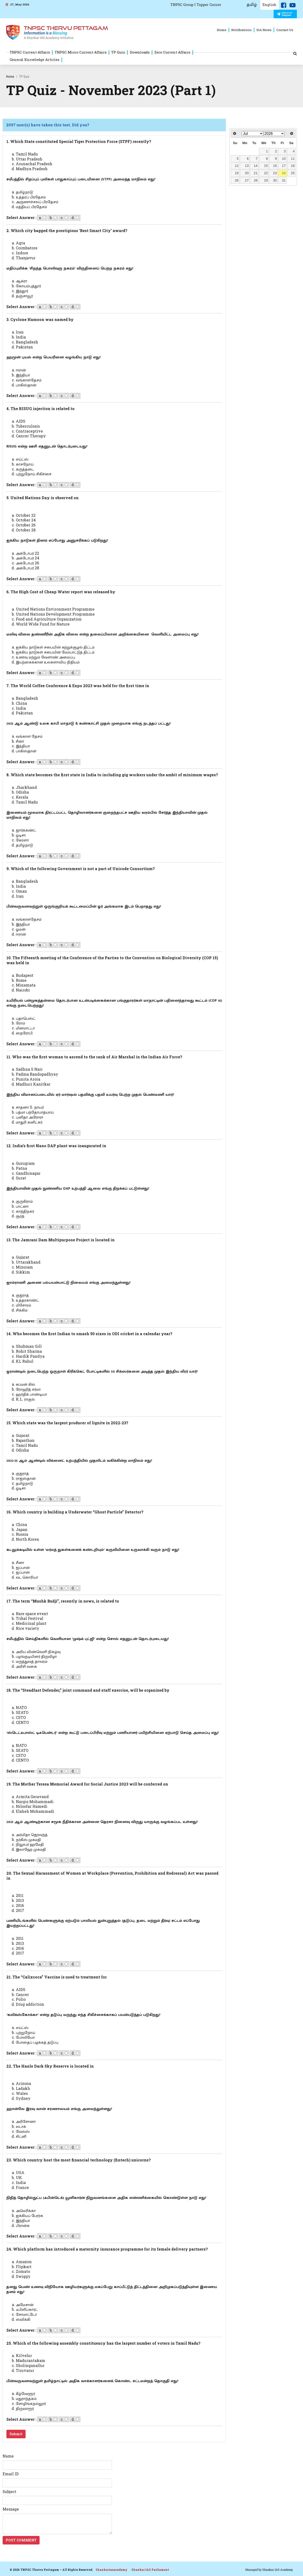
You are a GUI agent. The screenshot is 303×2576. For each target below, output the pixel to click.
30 (275, 180)
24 (284, 173)
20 (247, 173)
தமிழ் (252, 4)
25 (293, 173)
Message (11, 2509)
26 (237, 180)
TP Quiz (118, 52)
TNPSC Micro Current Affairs (81, 52)
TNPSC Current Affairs (30, 52)
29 (266, 180)
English (269, 4)
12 (237, 166)
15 (266, 166)
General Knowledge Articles (34, 59)
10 (284, 158)
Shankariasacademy (111, 2569)
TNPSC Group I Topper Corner (195, 4)
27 (247, 180)
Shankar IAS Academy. (277, 2569)
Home (221, 30)
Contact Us (284, 30)
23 (275, 173)
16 (275, 166)
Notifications (241, 30)
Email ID (11, 2473)
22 (266, 173)
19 (237, 173)
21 (256, 173)
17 (284, 166)
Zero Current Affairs (172, 52)
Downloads (140, 52)
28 (256, 180)
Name (8, 2456)
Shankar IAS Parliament (150, 2569)
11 (293, 158)
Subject (9, 2491)
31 (284, 180)
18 (293, 166)
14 (256, 166)
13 (247, 166)
